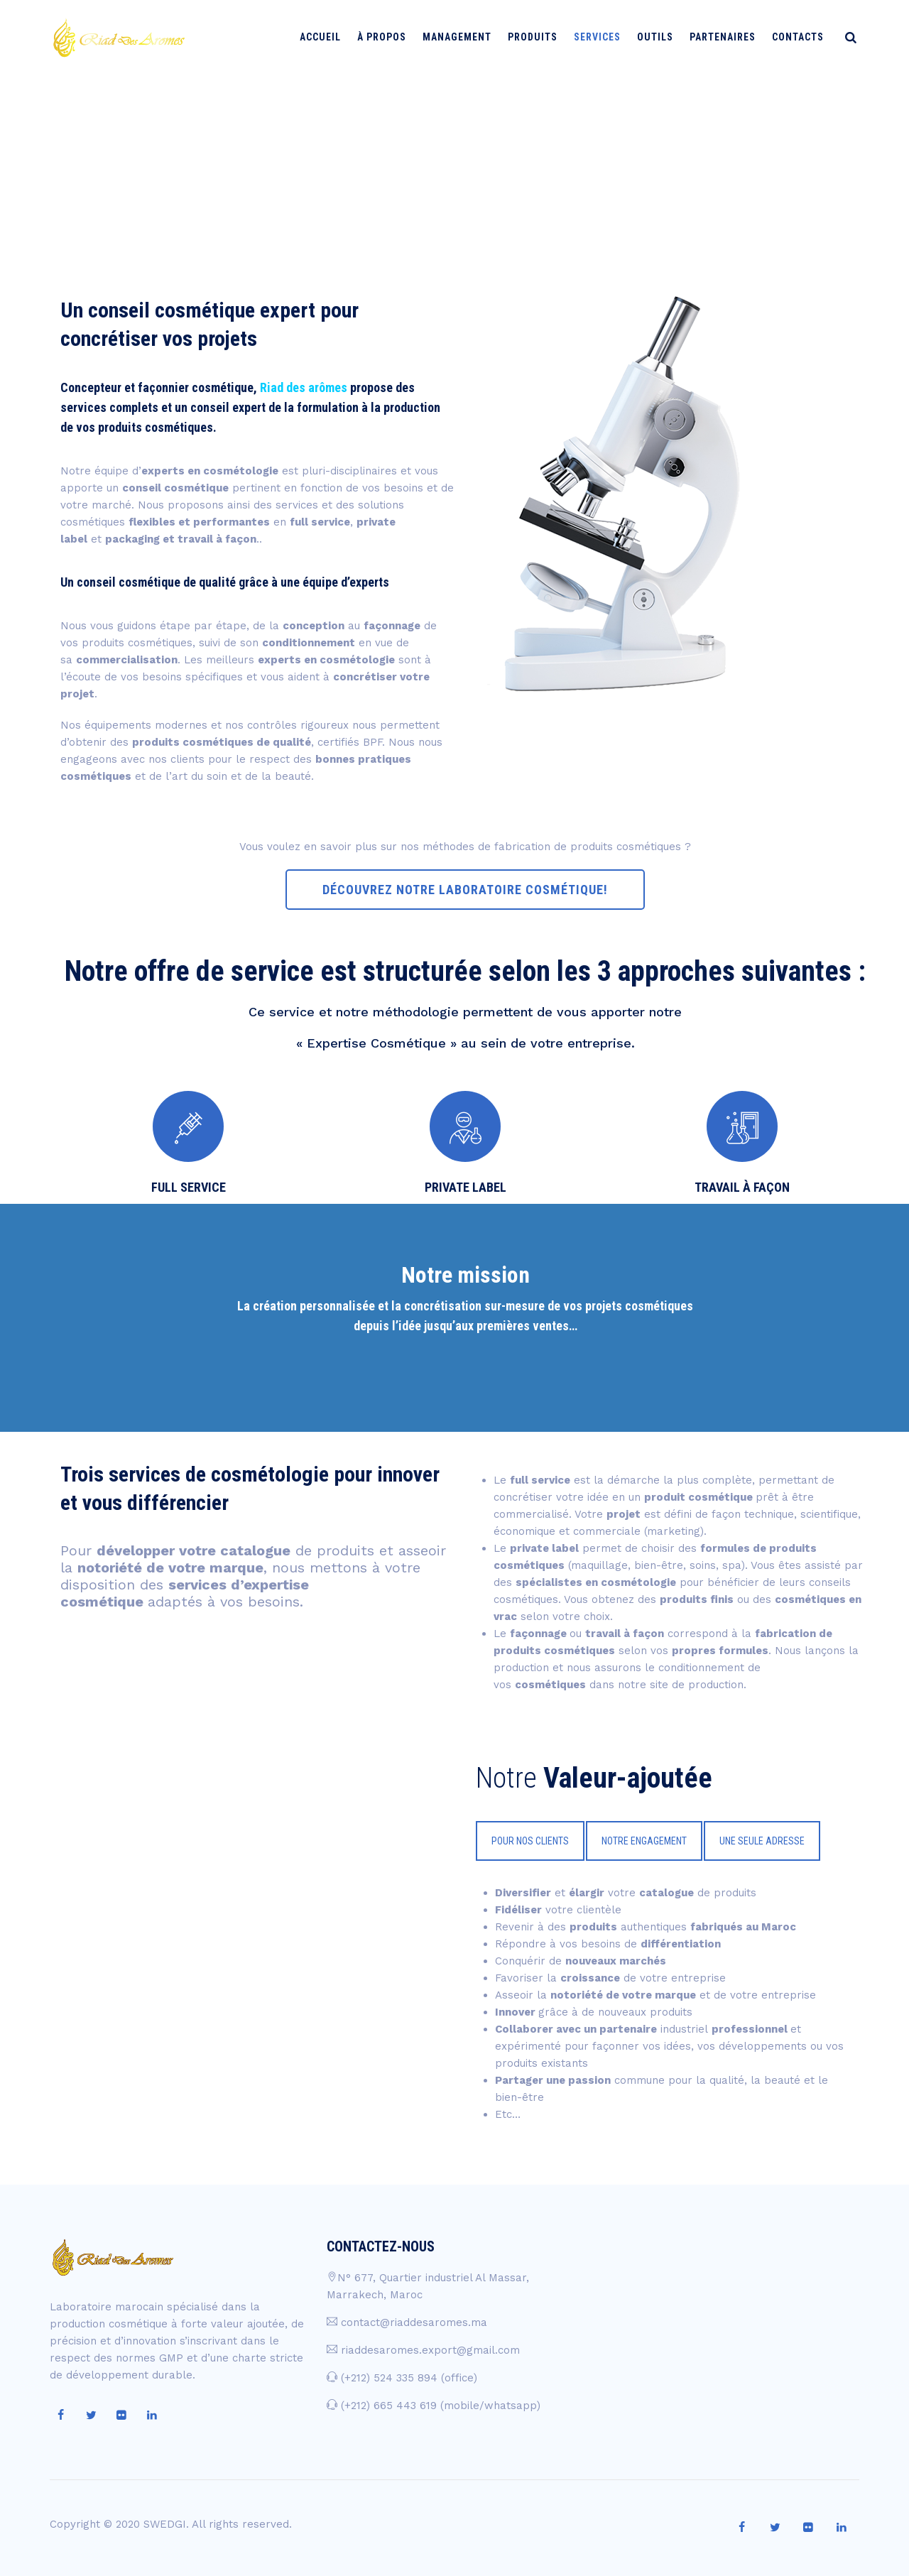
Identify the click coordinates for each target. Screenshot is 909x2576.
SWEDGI (164, 2524)
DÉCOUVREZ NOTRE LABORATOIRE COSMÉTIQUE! (465, 889)
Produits (537, 37)
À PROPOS (386, 37)
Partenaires (728, 37)
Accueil (325, 37)
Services (602, 37)
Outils (660, 37)
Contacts (803, 37)
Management (462, 37)
